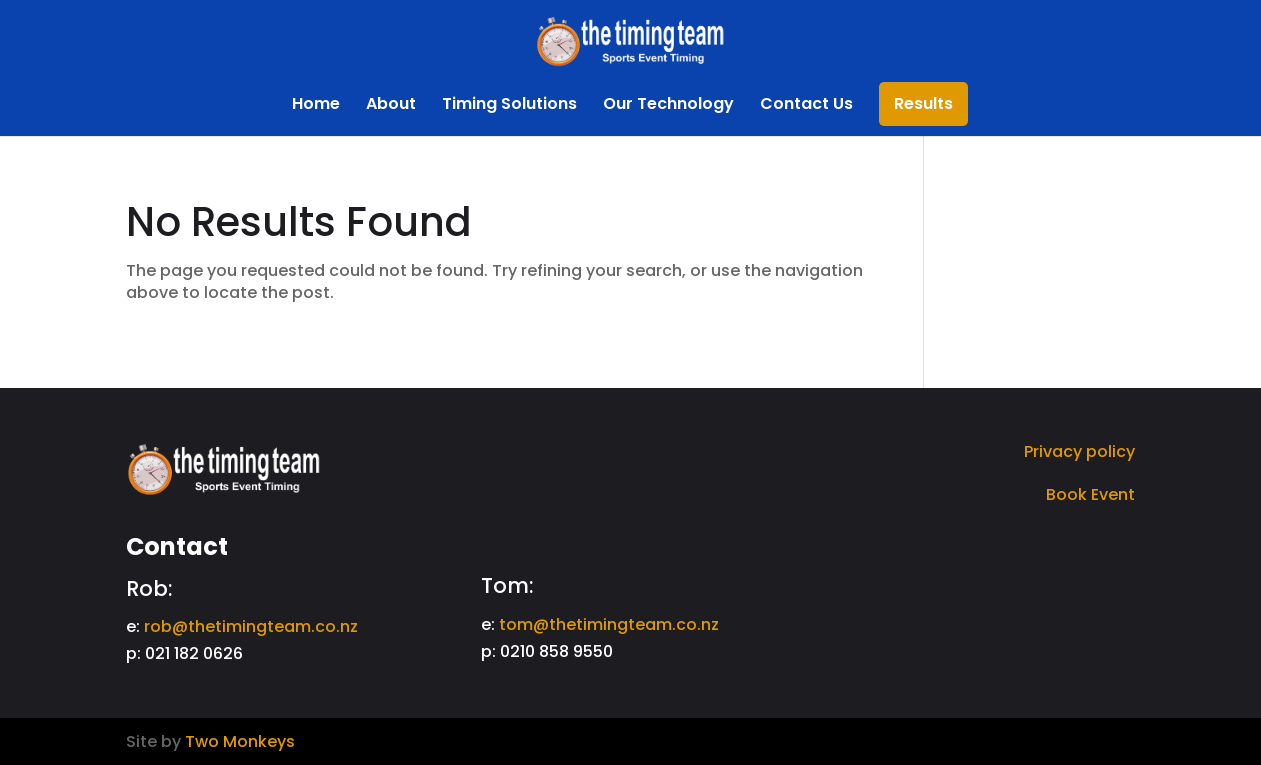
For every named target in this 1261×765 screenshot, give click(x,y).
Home (316, 106)
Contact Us (806, 106)
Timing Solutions (509, 106)
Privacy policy (1079, 451)
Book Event (1090, 494)
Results (923, 106)
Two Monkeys (240, 741)
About (391, 106)
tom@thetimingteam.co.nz (609, 624)
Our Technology (668, 106)
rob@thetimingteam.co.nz (251, 626)
